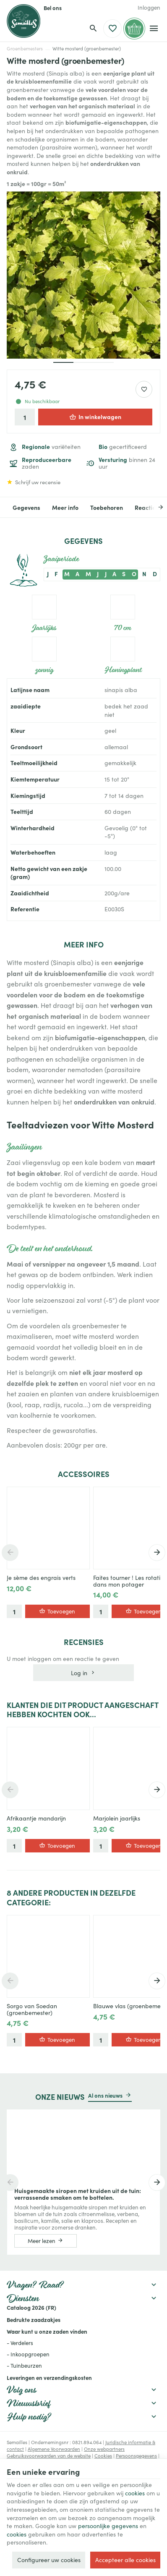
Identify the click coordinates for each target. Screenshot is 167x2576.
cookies (135, 2493)
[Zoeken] (93, 28)
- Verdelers (20, 2343)
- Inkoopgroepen (28, 2354)
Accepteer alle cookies (125, 2560)
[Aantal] (25, 417)
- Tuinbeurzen (24, 2365)
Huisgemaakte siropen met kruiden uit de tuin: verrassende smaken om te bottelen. (77, 2194)
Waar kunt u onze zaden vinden (47, 2331)
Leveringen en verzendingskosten (49, 2377)
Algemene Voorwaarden (54, 2449)
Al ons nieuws (105, 2095)
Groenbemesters (25, 48)
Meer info (65, 507)
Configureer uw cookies (49, 2560)
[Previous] (10, 1552)
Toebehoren (106, 507)
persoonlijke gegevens (108, 2526)
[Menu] (153, 28)
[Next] (154, 507)
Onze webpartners (104, 2449)
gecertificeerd (123, 446)
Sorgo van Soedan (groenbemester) (32, 2009)
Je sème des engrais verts (41, 1577)
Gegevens (26, 507)
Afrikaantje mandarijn (36, 1818)
